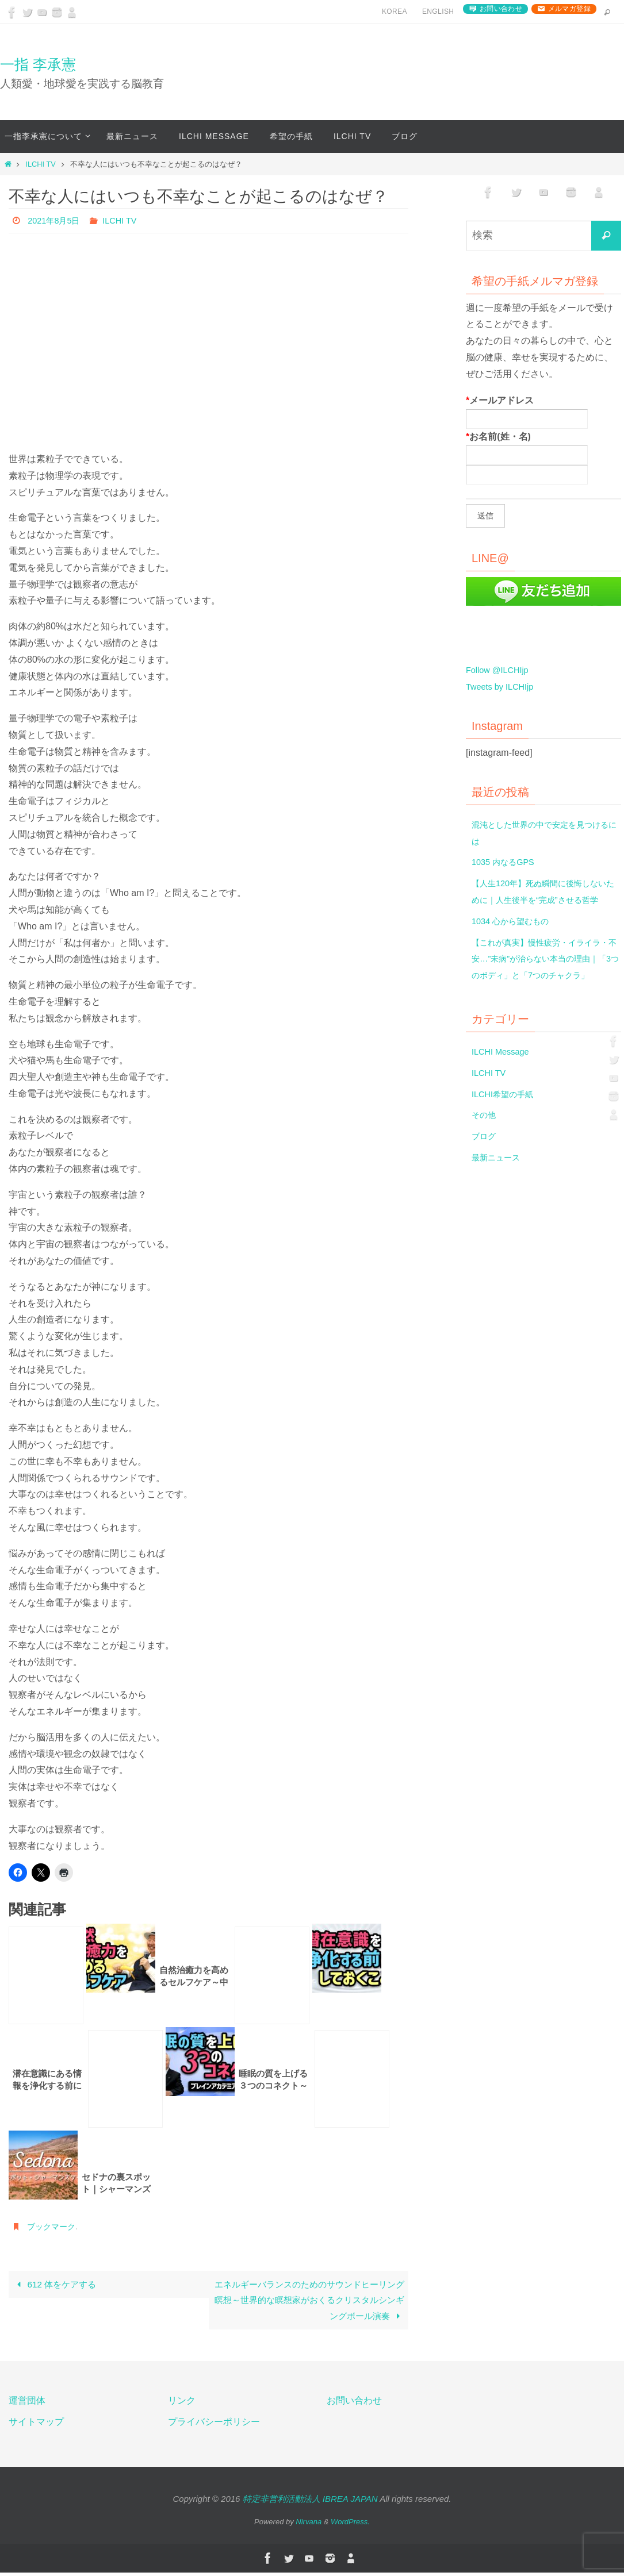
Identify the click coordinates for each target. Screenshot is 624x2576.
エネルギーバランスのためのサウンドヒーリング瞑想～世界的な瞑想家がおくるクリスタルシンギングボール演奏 (312, 2301)
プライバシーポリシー (214, 2424)
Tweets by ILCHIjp (503, 686)
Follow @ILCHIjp (500, 670)
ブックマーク (54, 2226)
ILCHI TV (40, 164)
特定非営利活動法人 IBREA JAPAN (310, 2501)
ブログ (485, 1169)
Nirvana (308, 2524)
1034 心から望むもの (515, 938)
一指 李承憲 (38, 64)
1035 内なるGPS (507, 862)
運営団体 (27, 2403)
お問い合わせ (501, 9)
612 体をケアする (57, 2285)
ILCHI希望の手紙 (506, 1127)
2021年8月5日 (57, 220)
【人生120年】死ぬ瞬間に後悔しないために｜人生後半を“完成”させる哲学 (544, 899)
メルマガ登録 (569, 9)
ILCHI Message (503, 1085)
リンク (182, 2403)
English (438, 11)
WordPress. (350, 2524)
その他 (485, 1148)
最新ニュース (499, 1190)
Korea (394, 11)
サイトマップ (36, 2424)
